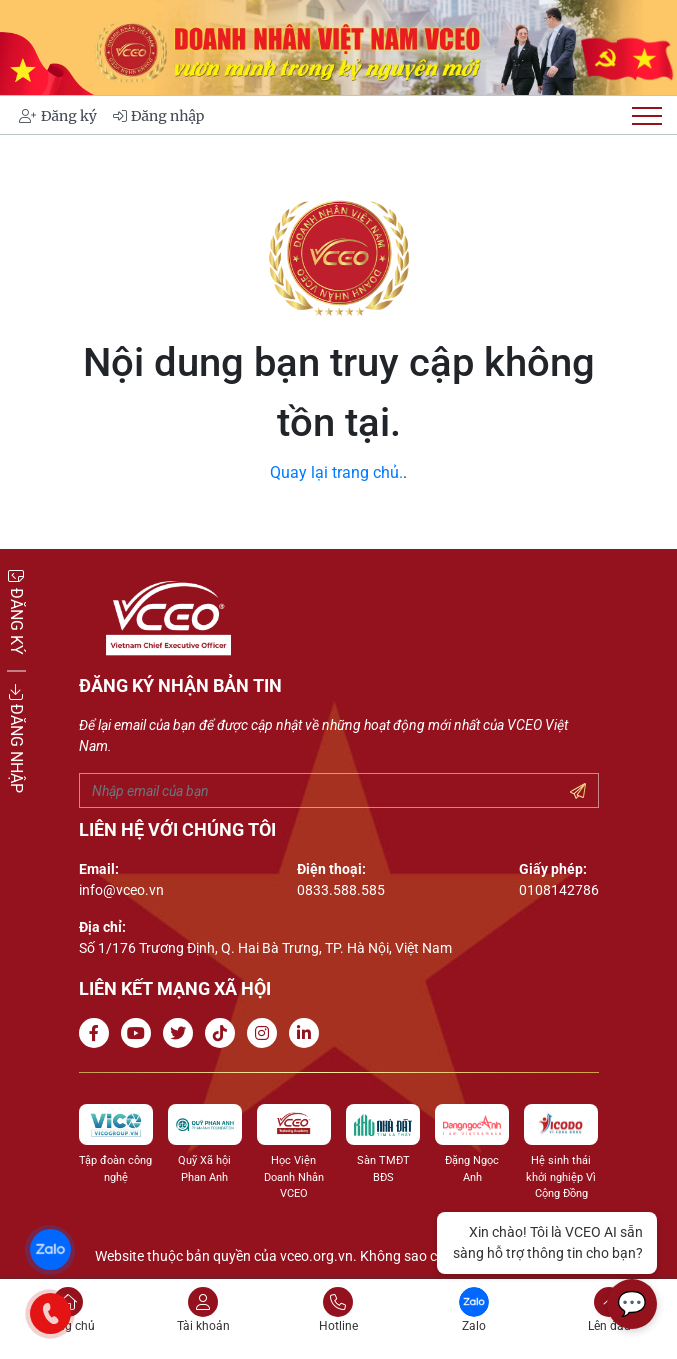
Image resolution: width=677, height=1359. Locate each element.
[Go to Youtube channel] (140, 1033)
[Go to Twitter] (182, 1033)
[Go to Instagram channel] (266, 1033)
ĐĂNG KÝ (16, 610)
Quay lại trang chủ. (336, 472)
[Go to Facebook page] (98, 1033)
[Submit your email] (578, 792)
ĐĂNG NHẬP (16, 737)
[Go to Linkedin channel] (308, 1033)
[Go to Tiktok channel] (224, 1033)
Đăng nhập (158, 116)
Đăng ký (58, 116)
